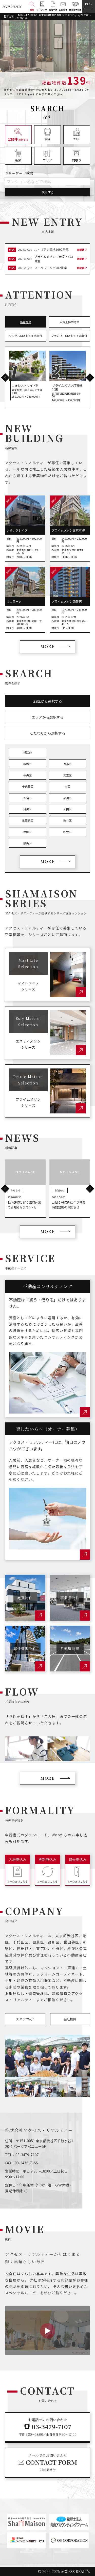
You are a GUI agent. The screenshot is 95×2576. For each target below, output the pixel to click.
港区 (67, 786)
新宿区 (27, 798)
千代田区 (27, 786)
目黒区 (27, 809)
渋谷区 (67, 820)
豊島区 (67, 764)
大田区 (67, 809)
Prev (9, 381)
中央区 (27, 775)
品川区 (67, 798)
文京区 (67, 775)
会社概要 (70, 2019)
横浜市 (27, 752)
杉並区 (67, 832)
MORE (47, 646)
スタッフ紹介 (25, 2019)
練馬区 (27, 843)
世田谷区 (27, 820)
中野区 (27, 832)
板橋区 (27, 764)
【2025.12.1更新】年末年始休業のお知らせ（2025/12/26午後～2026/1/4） (53, 16)
